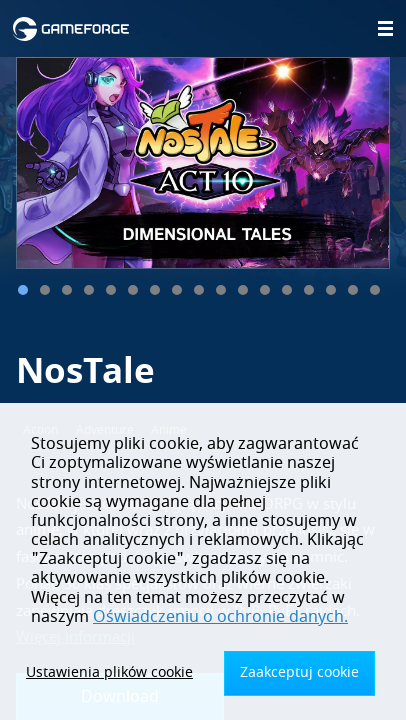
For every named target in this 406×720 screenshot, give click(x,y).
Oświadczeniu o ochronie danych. (220, 617)
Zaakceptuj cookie (299, 672)
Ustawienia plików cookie (109, 672)
